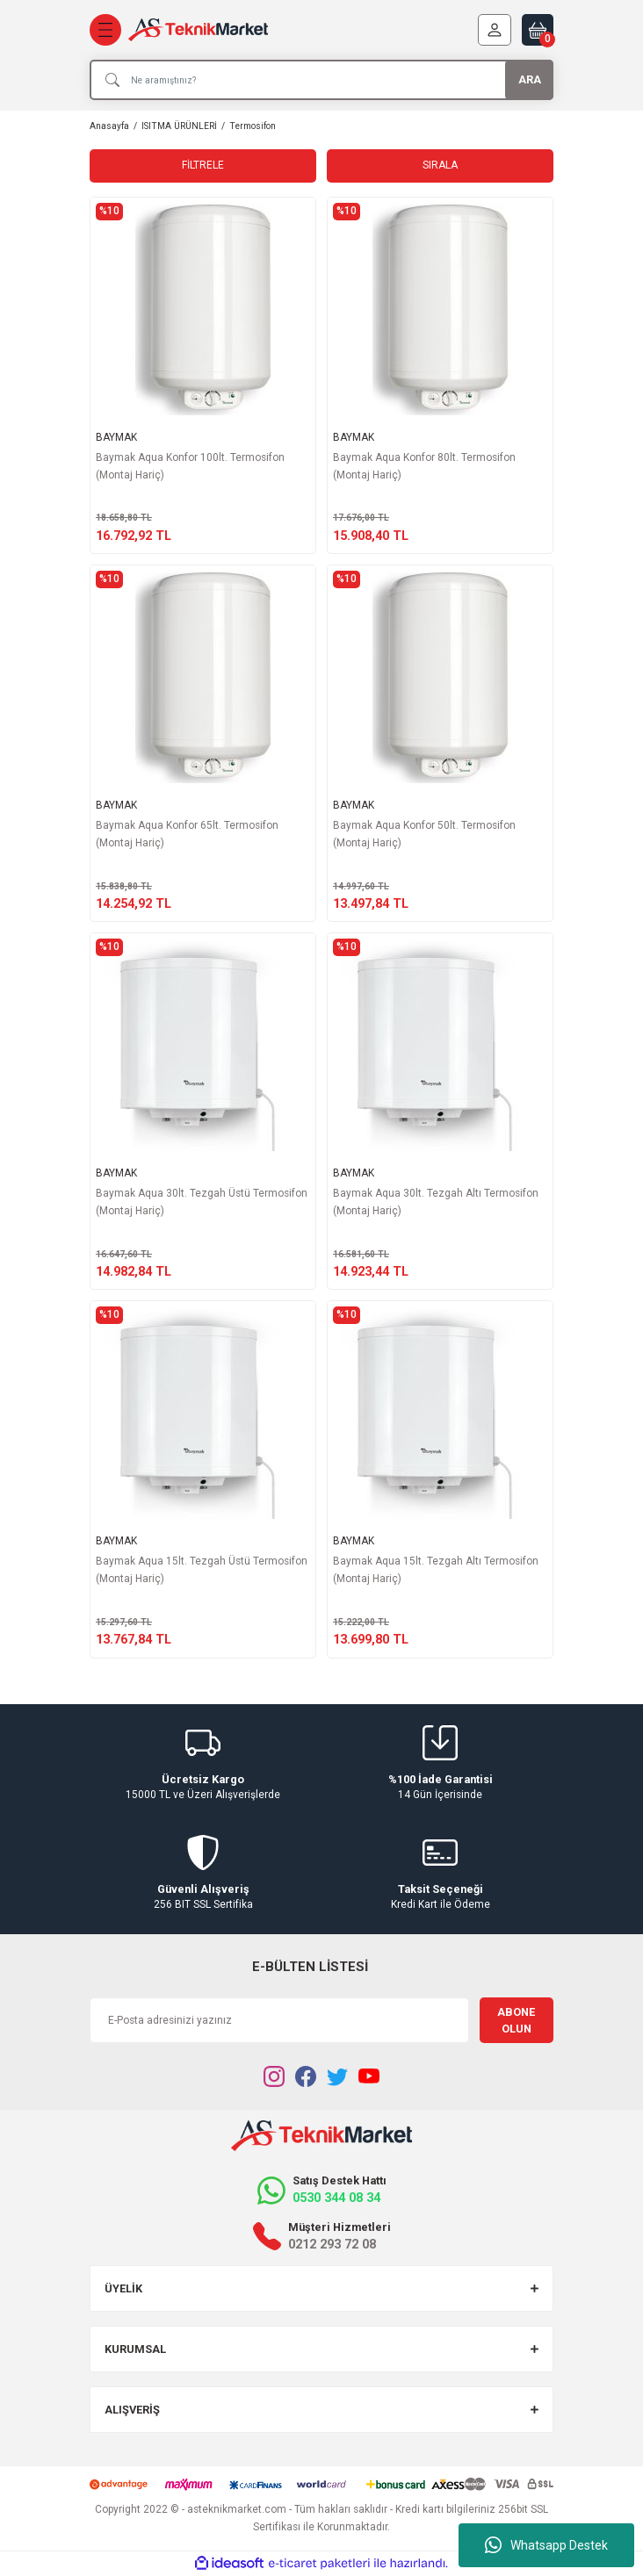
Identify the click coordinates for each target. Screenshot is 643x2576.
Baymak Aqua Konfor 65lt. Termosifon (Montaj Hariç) (187, 834)
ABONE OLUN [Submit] (516, 2020)
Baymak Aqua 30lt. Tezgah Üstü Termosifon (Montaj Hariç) (201, 1202)
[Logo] (198, 30)
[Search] (321, 80)
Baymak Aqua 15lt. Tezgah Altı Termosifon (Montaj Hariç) (435, 1570)
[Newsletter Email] (279, 2020)
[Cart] (537, 30)
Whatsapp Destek (546, 2545)
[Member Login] (494, 30)
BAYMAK (116, 437)
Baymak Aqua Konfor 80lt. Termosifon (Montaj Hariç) (424, 466)
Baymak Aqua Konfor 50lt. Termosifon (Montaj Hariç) (424, 834)
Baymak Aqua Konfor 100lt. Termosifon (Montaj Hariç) (190, 466)
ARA (529, 79)
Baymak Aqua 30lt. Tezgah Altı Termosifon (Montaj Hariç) (435, 1202)
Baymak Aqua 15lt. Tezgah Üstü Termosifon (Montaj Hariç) (201, 1570)
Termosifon (252, 126)
